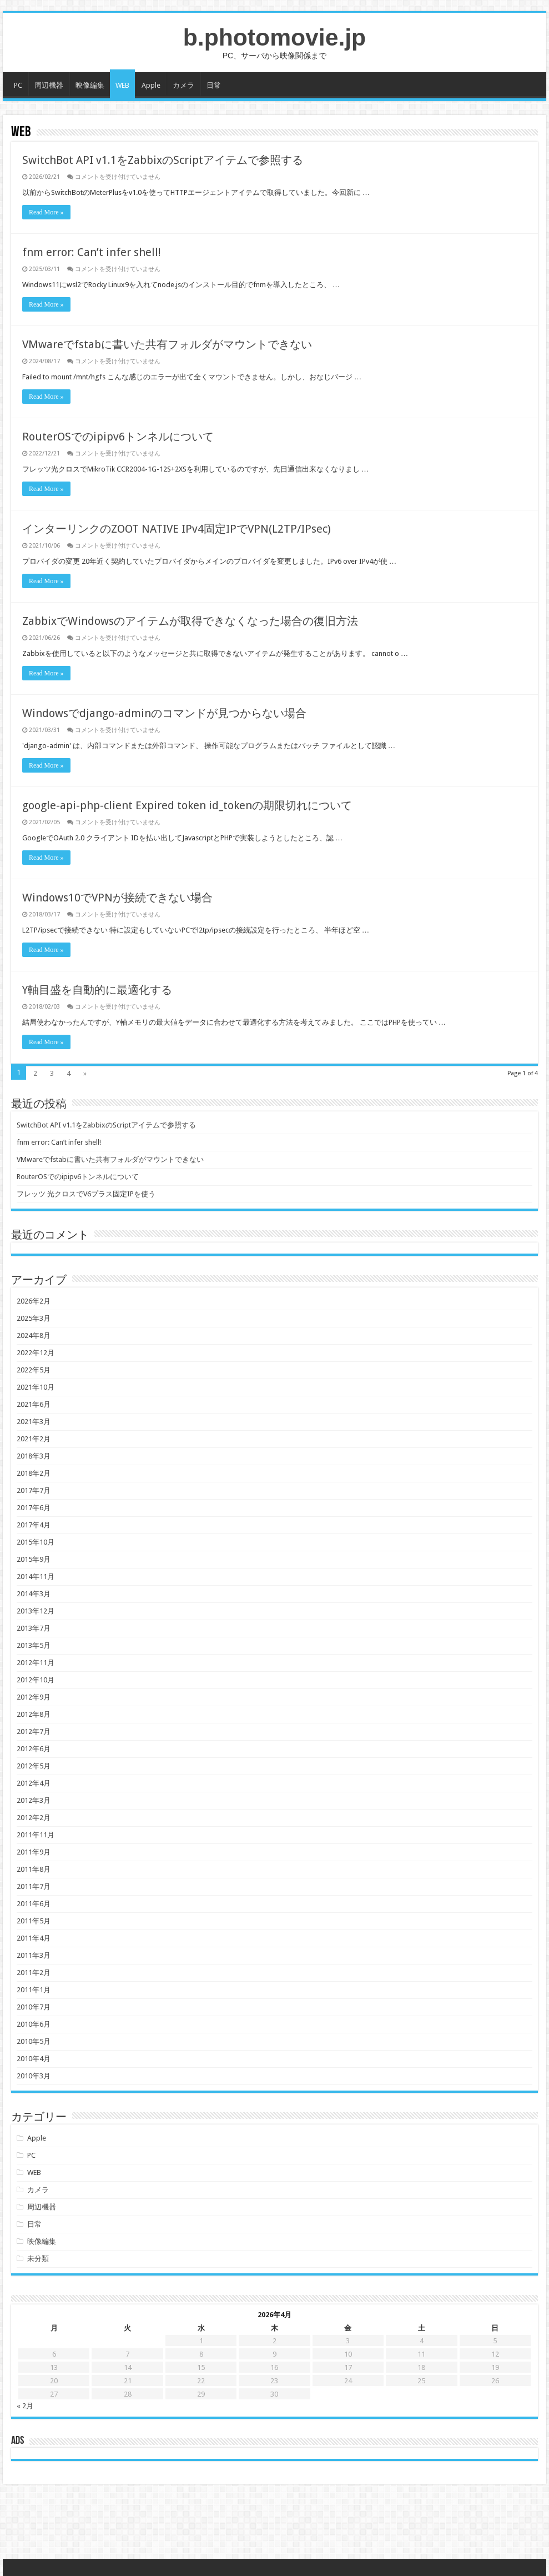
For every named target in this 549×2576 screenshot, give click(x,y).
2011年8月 (34, 1869)
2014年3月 (34, 1594)
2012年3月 (34, 1800)
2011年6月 (34, 1904)
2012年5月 (34, 1766)
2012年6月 (34, 1749)
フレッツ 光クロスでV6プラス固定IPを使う (86, 1194)
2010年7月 (34, 2007)
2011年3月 (34, 1955)
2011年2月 (34, 1972)
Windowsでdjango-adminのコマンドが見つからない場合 (164, 713)
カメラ (183, 85)
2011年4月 (34, 1938)
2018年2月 (34, 1473)
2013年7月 (34, 1628)
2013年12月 (35, 1611)
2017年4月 (34, 1525)
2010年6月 (34, 2024)
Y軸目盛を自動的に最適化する (97, 989)
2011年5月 (34, 1921)
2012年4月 (34, 1783)
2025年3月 (34, 1318)
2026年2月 (34, 1301)
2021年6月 (34, 1404)
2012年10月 (35, 1680)
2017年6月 (34, 1507)
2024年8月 (34, 1335)
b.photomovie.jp (274, 37)
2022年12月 (35, 1353)
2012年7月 (34, 1731)
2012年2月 (34, 1817)
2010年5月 (34, 2041)
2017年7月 (34, 1490)
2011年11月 (35, 1835)
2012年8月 (34, 1714)
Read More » (46, 212)
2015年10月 (35, 1542)
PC (18, 85)
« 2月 (25, 2406)
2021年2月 (34, 1439)
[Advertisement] (274, 2523)
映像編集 (89, 85)
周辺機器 (48, 85)
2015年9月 (34, 1559)
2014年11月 (35, 1576)
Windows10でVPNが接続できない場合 (117, 897)
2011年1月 (34, 1990)
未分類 (38, 2258)
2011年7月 (34, 1886)
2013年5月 (34, 1645)
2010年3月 (34, 2076)
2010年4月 (34, 2058)
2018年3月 (34, 1456)
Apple (151, 85)
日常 (213, 85)
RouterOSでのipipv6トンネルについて (118, 436)
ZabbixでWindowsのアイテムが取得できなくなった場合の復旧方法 (190, 621)
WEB (122, 85)
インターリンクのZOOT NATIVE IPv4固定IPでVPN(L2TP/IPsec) (176, 528)
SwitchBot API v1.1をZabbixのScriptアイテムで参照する (162, 160)
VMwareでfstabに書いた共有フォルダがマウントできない (167, 344)
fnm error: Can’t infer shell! (91, 252)
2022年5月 (34, 1370)
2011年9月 (34, 1852)
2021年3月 (34, 1421)
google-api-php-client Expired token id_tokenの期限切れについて (187, 805)
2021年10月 (35, 1387)
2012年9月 (34, 1697)
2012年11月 (35, 1662)
